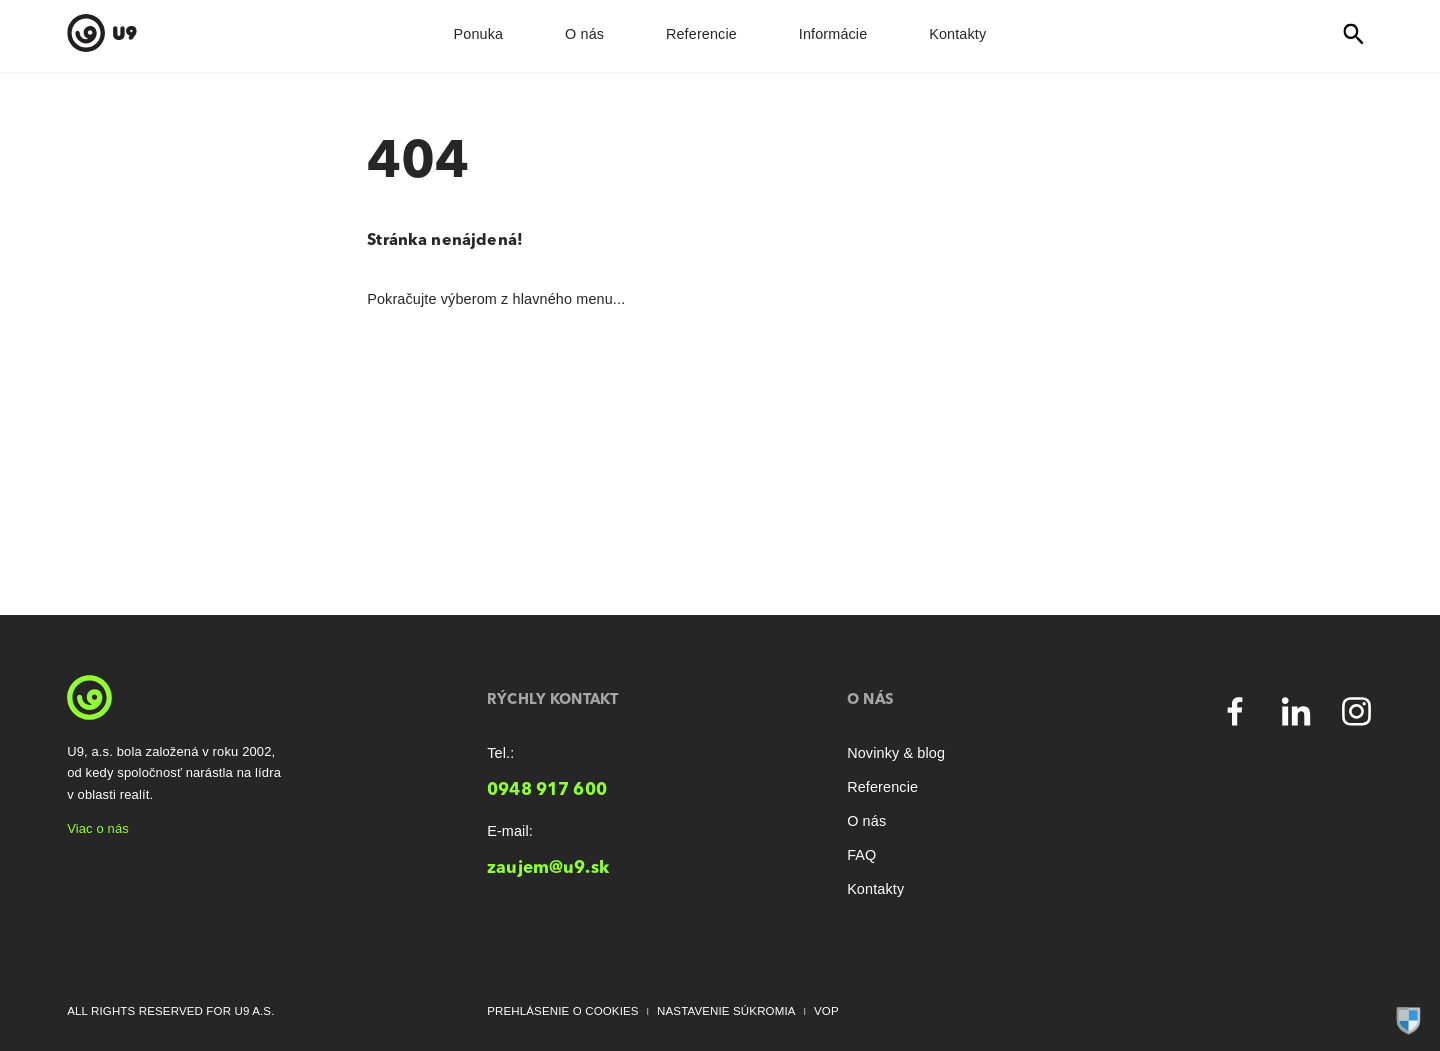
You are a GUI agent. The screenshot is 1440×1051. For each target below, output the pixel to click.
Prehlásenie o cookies (563, 1011)
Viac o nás (98, 828)
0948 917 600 (547, 790)
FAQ (861, 855)
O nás (584, 34)
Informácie (833, 34)
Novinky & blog (896, 753)
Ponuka (479, 34)
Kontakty (957, 34)
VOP (826, 1011)
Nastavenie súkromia (726, 1011)
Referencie (701, 34)
